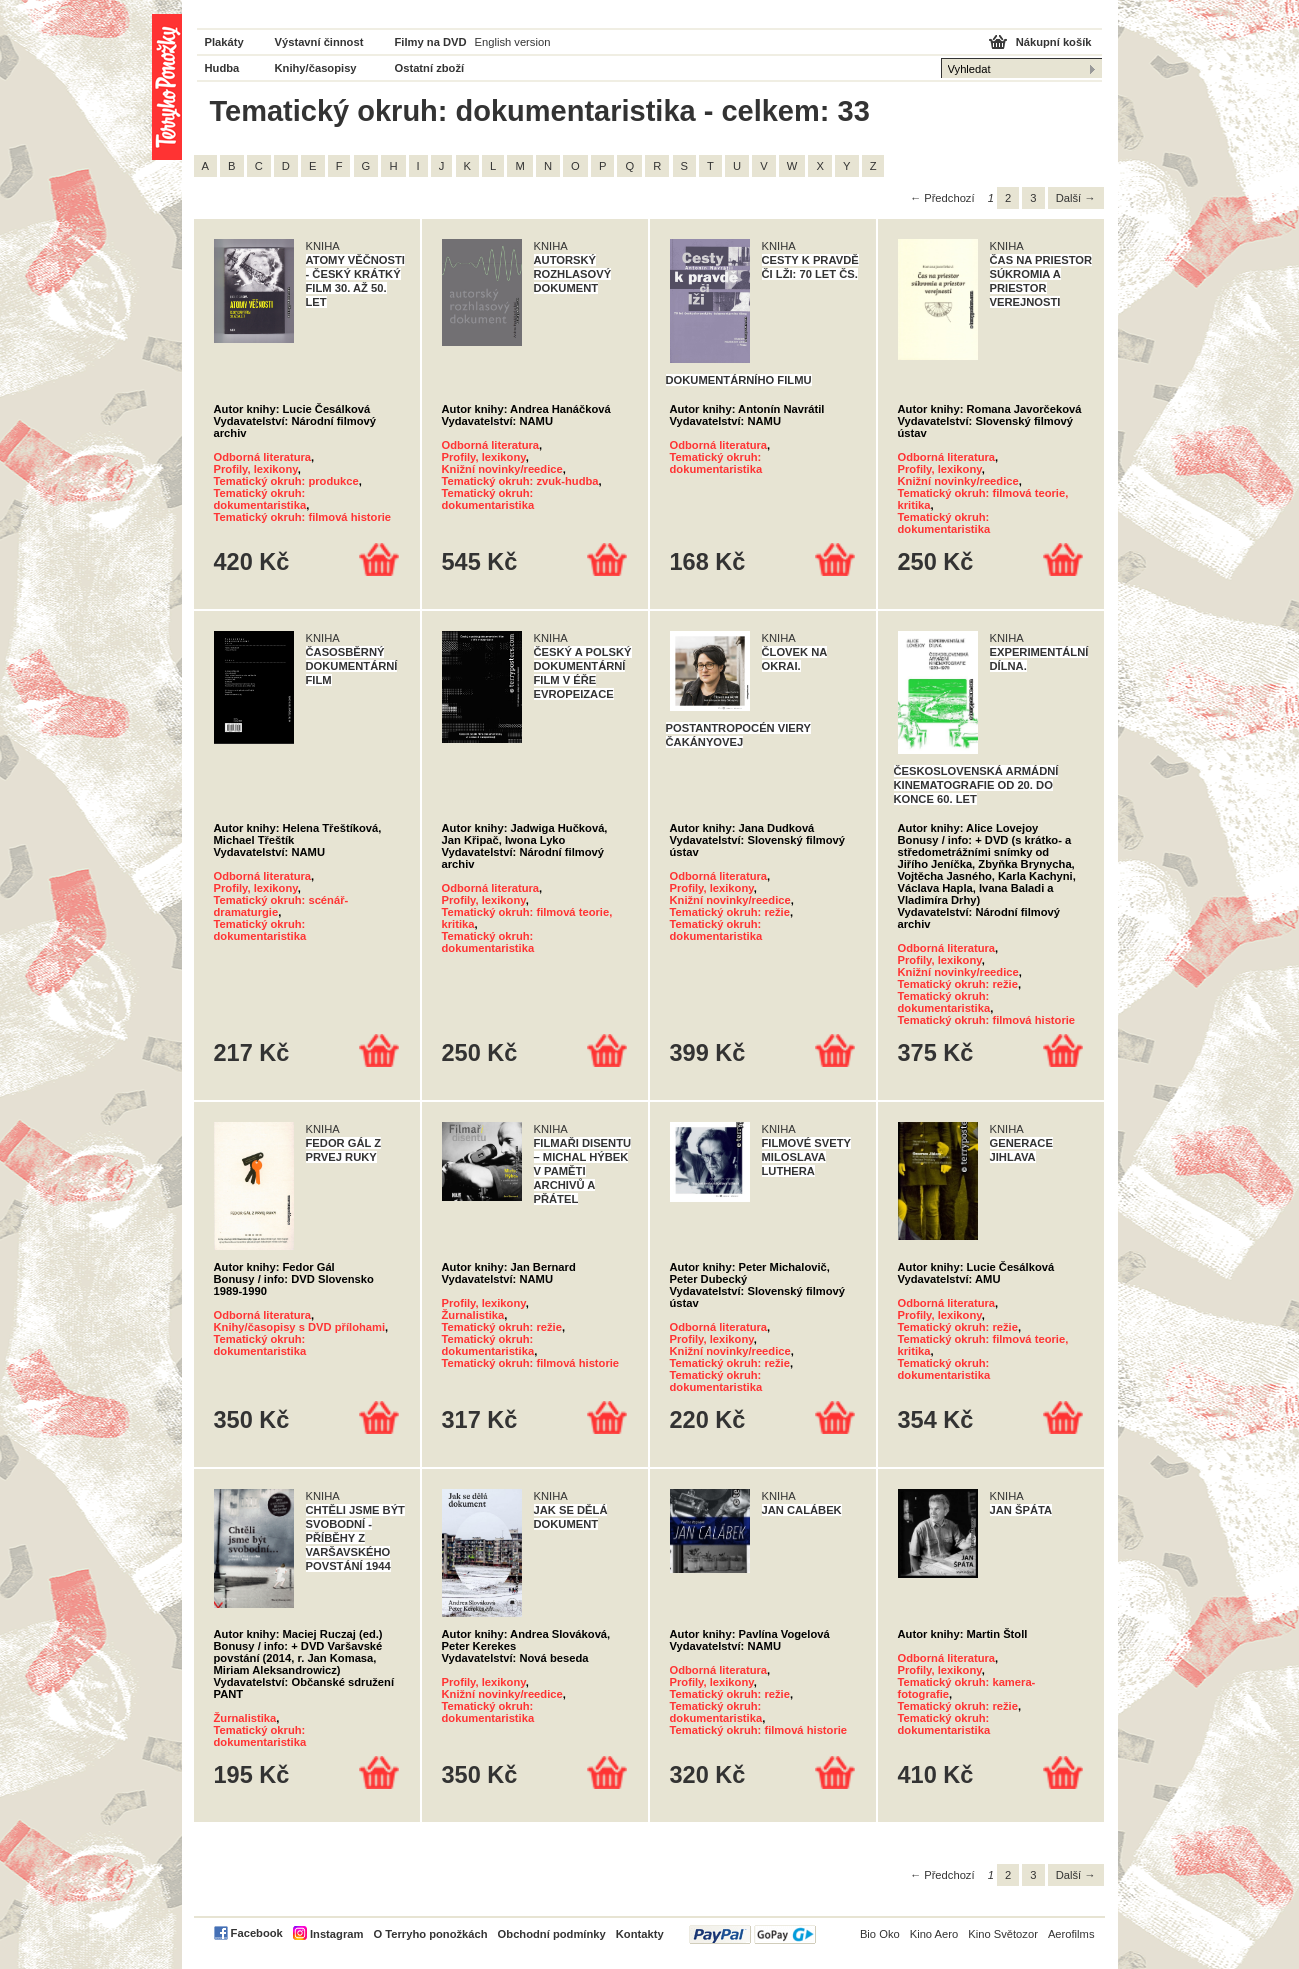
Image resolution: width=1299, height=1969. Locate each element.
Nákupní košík (1054, 42)
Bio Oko (880, 1934)
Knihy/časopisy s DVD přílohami (300, 1327)
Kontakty (640, 1934)
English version (513, 42)
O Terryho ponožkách (430, 1934)
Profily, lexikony (256, 469)
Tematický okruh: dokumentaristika (260, 499)
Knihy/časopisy (316, 68)
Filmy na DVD (431, 42)
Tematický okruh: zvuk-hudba (520, 481)
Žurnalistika (473, 1315)
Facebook (257, 1933)
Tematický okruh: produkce (286, 481)
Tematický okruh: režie (730, 912)
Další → (1076, 198)
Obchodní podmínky (552, 1934)
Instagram (336, 1934)
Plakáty (224, 42)
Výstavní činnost (319, 42)
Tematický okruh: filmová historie (303, 517)
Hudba (222, 68)
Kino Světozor (1003, 1934)
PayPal (752, 1934)
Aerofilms (1071, 1934)
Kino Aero (934, 1934)
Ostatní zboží (430, 68)
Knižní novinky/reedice (502, 469)
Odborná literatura (263, 457)
